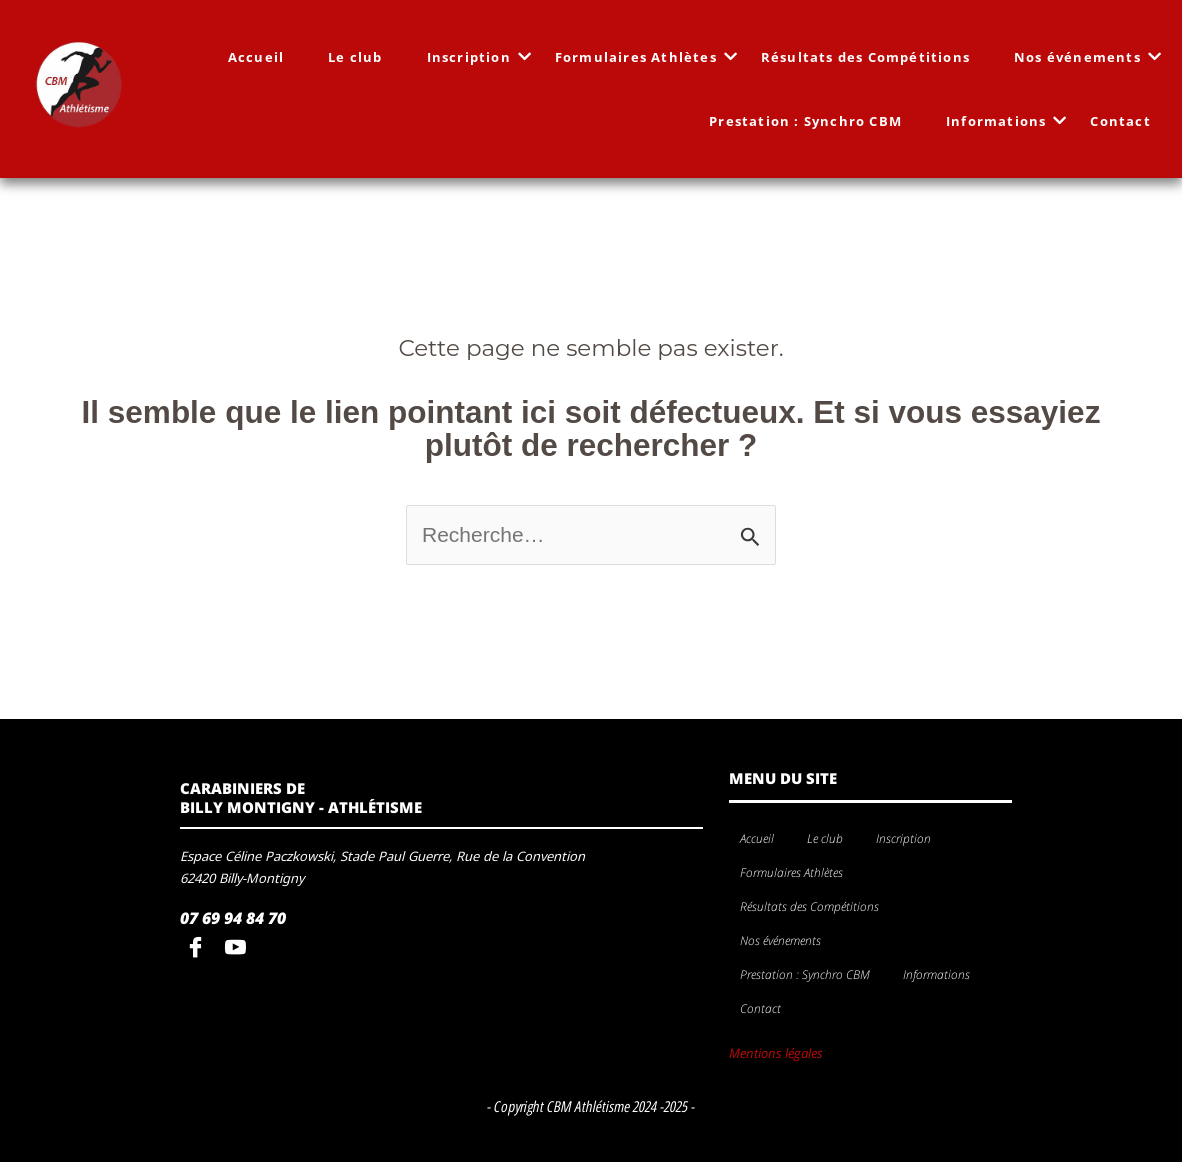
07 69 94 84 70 (233, 918)
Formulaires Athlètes (642, 57)
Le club (355, 57)
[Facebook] (200, 949)
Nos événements (1083, 57)
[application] (939, 839)
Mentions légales (776, 1053)
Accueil (256, 57)
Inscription (475, 57)
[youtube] (240, 949)
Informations (1002, 121)
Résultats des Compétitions (865, 57)
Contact (1120, 121)
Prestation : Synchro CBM (805, 121)
